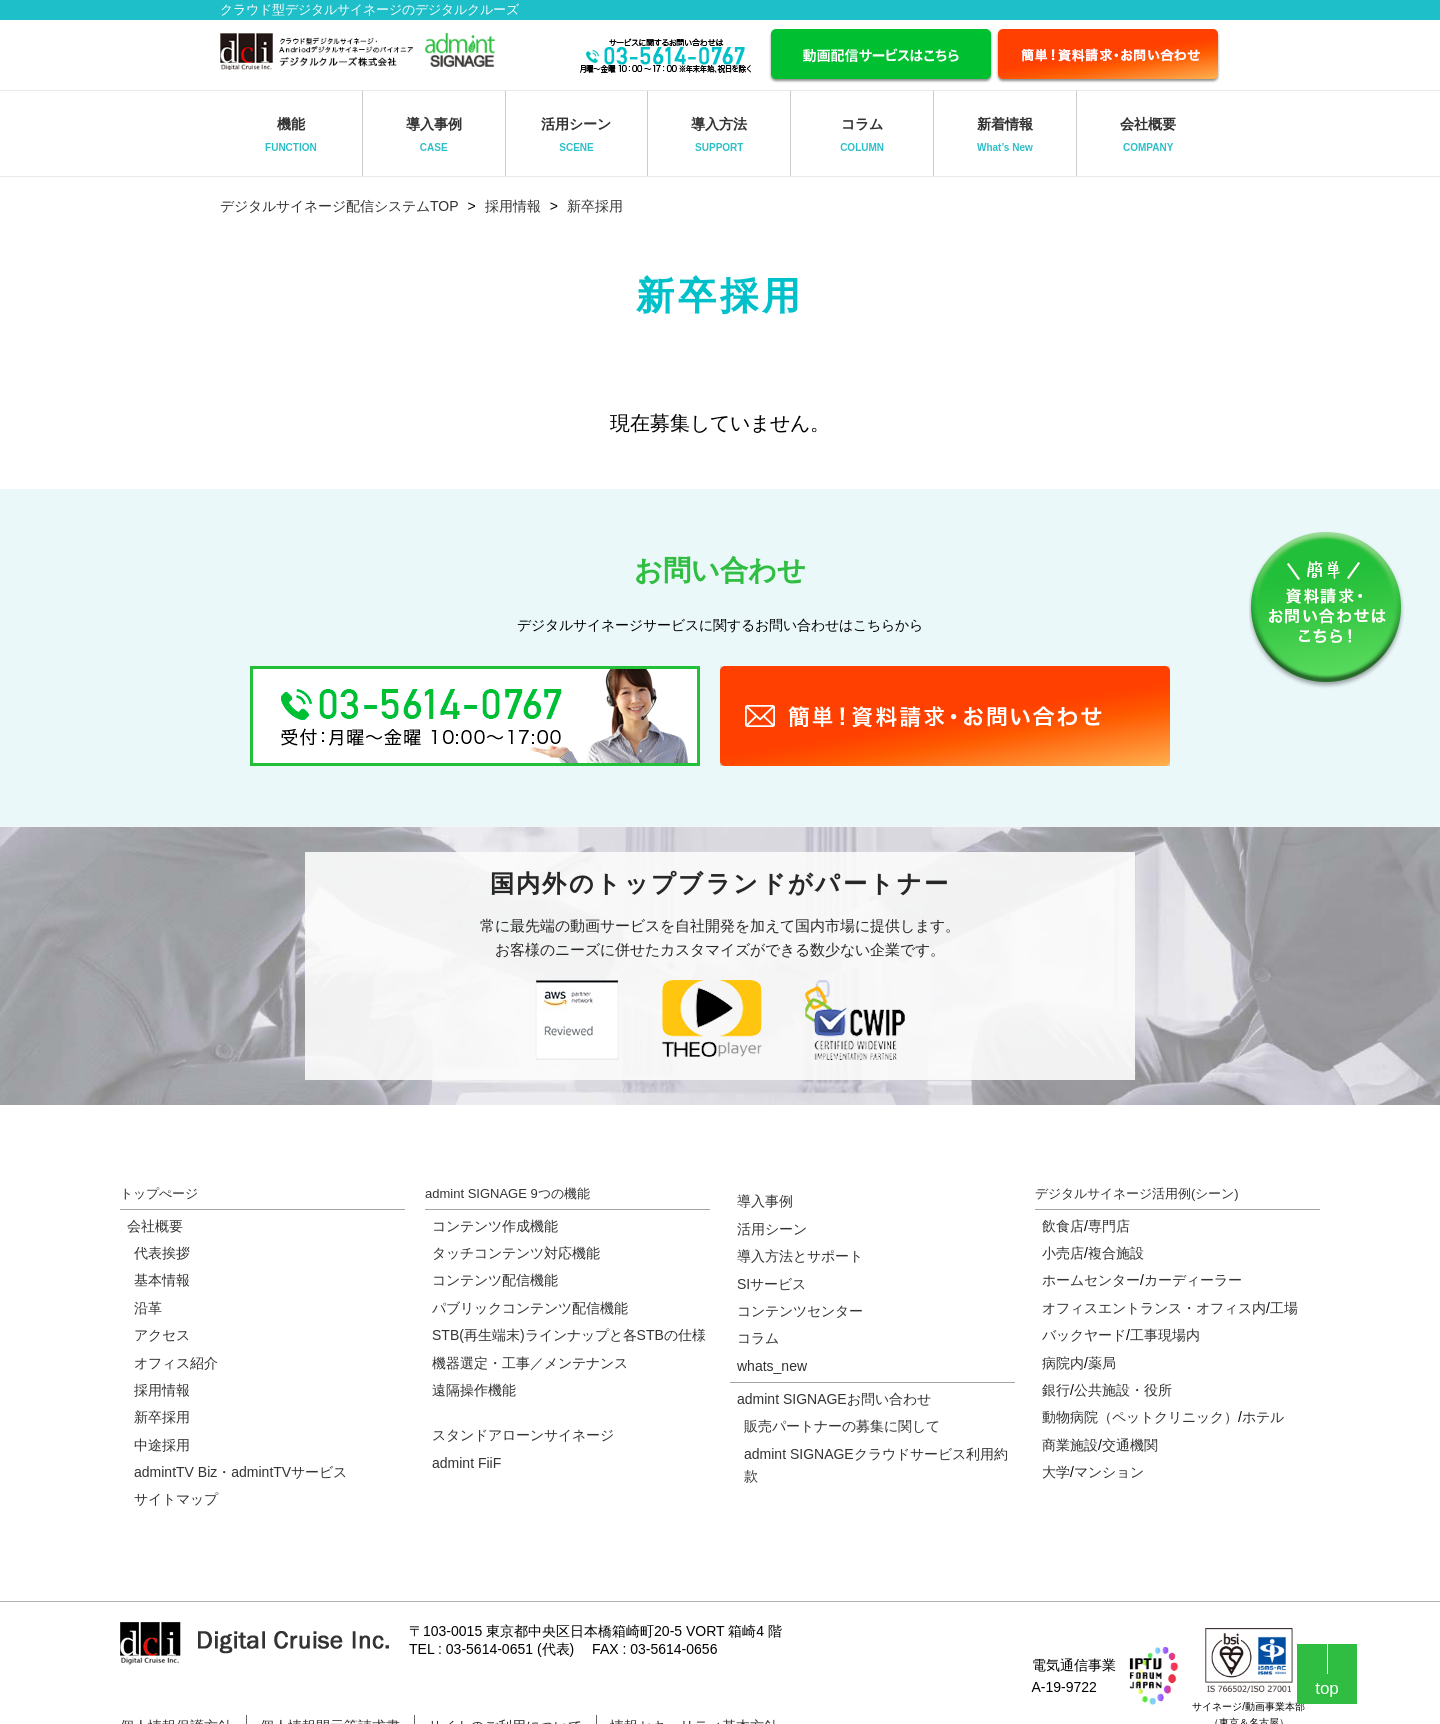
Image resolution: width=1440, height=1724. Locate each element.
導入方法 (719, 134)
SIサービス (771, 1284)
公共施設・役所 (1123, 1390)
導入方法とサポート (800, 1256)
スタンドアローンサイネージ (523, 1435)
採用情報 (513, 206)
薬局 (1102, 1363)
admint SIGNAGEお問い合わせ (834, 1399)
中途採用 (162, 1445)
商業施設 (1070, 1445)
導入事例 (434, 134)
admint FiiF (466, 1463)
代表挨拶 (162, 1253)
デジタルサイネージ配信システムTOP (339, 206)
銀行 (1056, 1390)
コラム (862, 134)
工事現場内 (1165, 1335)
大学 (1056, 1472)
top (1327, 1688)
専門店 (1109, 1226)
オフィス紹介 (176, 1363)
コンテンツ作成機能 (495, 1226)
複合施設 (1116, 1253)
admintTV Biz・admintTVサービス (240, 1472)
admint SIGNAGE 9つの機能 (507, 1193)
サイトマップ (176, 1499)
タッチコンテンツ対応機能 (516, 1253)
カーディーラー (1193, 1280)
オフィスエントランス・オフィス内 (1154, 1308)
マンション (1109, 1472)
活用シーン (576, 134)
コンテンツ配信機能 (495, 1280)
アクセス (162, 1335)
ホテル (1263, 1417)
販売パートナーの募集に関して (842, 1426)
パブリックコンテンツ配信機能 (530, 1308)
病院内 (1063, 1363)
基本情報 (162, 1280)
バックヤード (1084, 1335)
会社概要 (1148, 134)
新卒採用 (595, 206)
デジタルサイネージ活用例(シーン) (1137, 1193)
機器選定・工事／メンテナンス (530, 1363)
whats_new (772, 1366)
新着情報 (1005, 134)
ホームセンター (1091, 1280)
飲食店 (1063, 1226)
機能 (291, 134)
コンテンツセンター (800, 1311)
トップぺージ (159, 1193)
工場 (1284, 1308)
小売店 (1063, 1253)
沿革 (148, 1308)
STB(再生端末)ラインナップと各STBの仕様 (569, 1335)
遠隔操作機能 (474, 1390)
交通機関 (1130, 1445)
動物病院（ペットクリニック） (1140, 1417)
